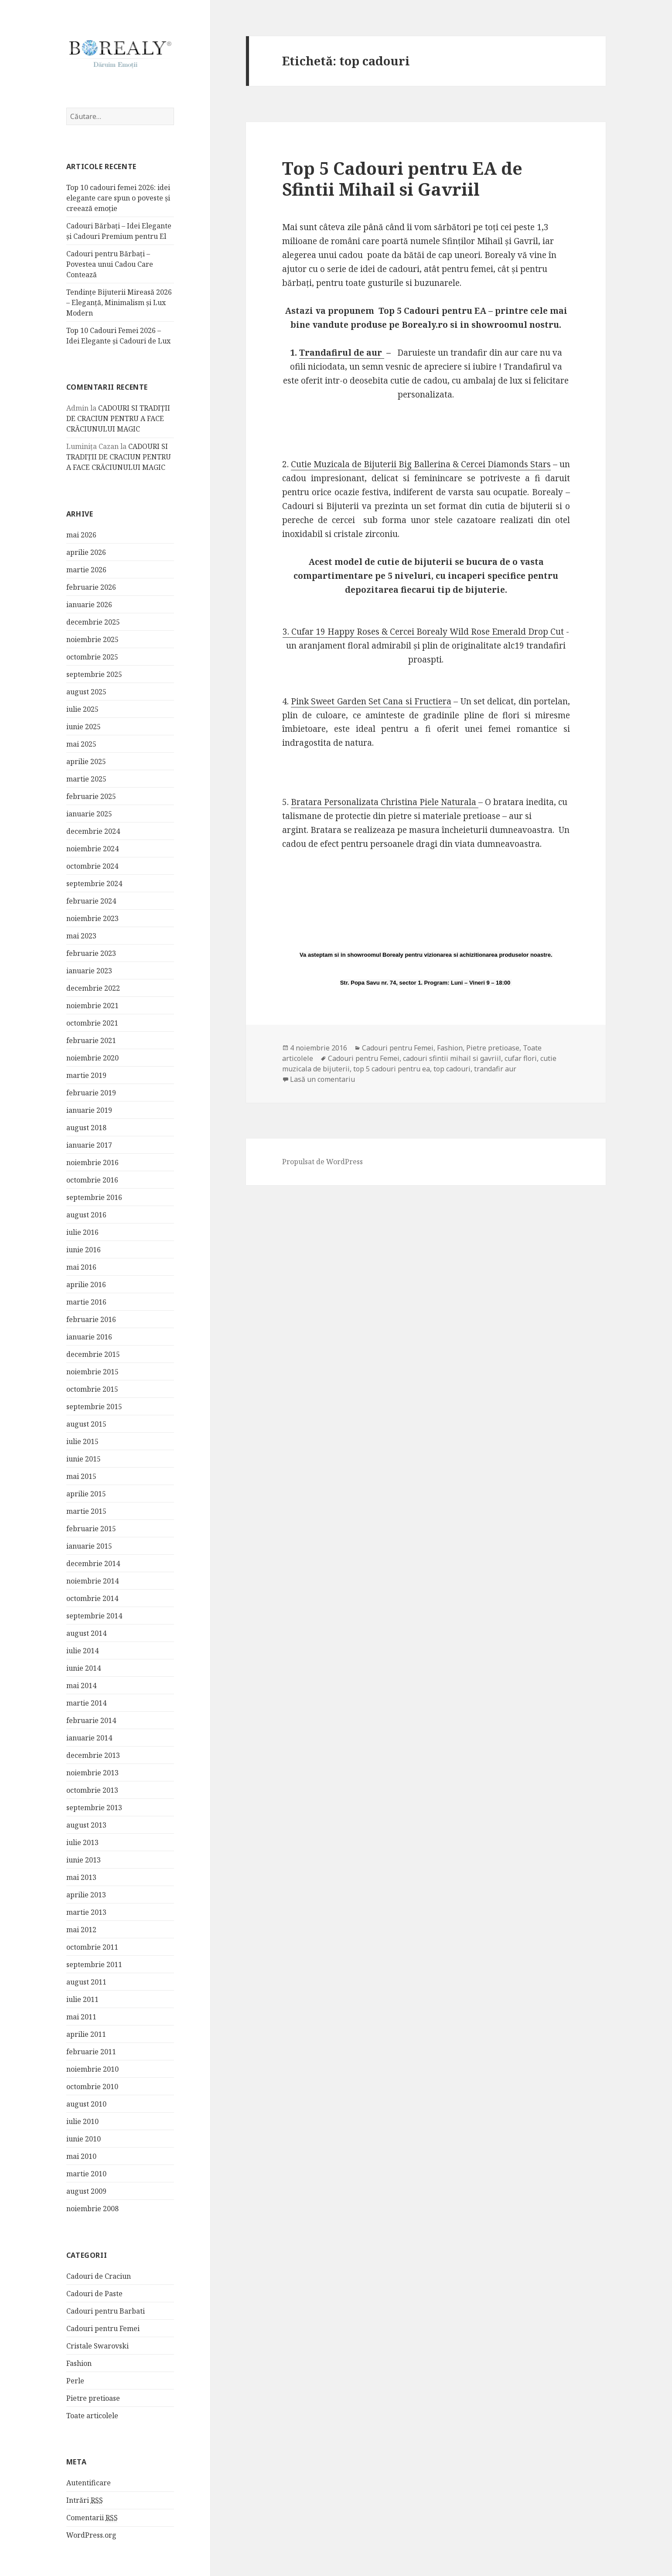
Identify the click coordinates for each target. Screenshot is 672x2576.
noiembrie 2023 (92, 918)
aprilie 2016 (86, 1284)
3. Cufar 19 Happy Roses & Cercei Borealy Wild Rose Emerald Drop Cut (423, 631)
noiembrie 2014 (92, 1580)
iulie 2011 (82, 1999)
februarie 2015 (91, 1528)
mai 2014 (81, 1685)
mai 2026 (81, 534)
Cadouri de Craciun (98, 2275)
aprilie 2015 (86, 1493)
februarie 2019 (91, 1092)
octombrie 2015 (92, 1388)
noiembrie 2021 (92, 1005)
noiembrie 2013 (92, 1772)
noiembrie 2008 (92, 2208)
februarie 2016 (91, 1319)
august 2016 (86, 1214)
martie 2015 (86, 1511)
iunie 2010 (83, 2138)
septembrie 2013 (94, 1807)
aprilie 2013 (86, 1894)
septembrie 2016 (94, 1197)
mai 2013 (81, 1877)
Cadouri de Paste (94, 2293)
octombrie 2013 (92, 1789)
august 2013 (86, 1824)
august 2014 (86, 1633)
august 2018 (86, 1127)
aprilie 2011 (86, 2034)
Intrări (84, 2500)
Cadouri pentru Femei (103, 2328)
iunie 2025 (83, 726)
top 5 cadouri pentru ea (391, 1069)
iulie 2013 (82, 1842)
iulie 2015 (82, 1441)
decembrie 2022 (93, 987)
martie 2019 (86, 1075)
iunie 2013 (83, 1859)
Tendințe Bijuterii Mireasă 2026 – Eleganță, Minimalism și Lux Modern (119, 302)
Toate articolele (92, 2415)
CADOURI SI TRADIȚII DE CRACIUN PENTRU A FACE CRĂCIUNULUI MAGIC (118, 418)
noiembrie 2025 (92, 639)
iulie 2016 (82, 1232)
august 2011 (86, 1981)
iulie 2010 (82, 2121)
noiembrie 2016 (92, 1162)
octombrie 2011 (92, 1946)
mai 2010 (81, 2156)
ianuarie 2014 (89, 1737)
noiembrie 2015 (92, 1371)
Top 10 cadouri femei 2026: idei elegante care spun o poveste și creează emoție (118, 197)
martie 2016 (86, 1301)
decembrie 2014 (93, 1563)
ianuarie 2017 (89, 1144)
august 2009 (86, 2190)
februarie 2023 (91, 953)
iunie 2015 (83, 1458)
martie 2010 (86, 2173)
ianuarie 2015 (89, 1545)
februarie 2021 (91, 1040)
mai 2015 (81, 1476)
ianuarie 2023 (89, 970)
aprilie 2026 (86, 552)
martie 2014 (86, 1702)
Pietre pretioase (93, 2398)
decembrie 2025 (93, 621)
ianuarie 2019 (89, 1110)
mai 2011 (81, 2016)
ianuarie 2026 (89, 604)
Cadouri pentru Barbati (105, 2310)
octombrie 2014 (92, 1598)
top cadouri (452, 1069)
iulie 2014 (82, 1650)
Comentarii (92, 2517)
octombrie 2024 (92, 865)
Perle (75, 2380)
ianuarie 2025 (89, 813)
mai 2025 (81, 743)
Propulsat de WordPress (322, 1161)
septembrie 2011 (94, 1964)
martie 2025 (86, 778)
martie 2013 (86, 1912)
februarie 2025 (91, 796)
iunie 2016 (83, 1249)
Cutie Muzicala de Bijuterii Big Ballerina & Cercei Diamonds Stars (421, 464)
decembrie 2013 (93, 1755)
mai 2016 (81, 1266)
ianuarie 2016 (89, 1336)
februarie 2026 (91, 586)
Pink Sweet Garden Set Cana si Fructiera (371, 701)
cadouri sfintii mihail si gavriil (452, 1058)
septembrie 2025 (94, 674)
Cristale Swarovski (97, 2345)
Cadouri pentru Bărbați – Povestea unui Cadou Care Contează (109, 263)
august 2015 (86, 1423)
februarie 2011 (91, 2051)
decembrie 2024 (93, 831)
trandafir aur (495, 1069)
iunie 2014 (83, 1667)
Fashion (79, 2363)
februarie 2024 (91, 900)
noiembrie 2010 (92, 2068)
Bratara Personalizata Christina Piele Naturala (384, 802)
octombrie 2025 (92, 656)
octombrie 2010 (92, 2086)
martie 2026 (86, 569)
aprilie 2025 (86, 761)
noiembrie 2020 (92, 1057)
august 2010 (86, 2103)
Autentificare (88, 2482)
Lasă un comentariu (322, 1079)
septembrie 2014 (94, 1615)
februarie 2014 (91, 1720)
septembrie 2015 (94, 1406)
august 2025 (86, 691)
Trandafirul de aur (341, 352)
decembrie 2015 (93, 1354)
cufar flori (521, 1058)
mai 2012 (81, 1929)
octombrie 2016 (92, 1179)
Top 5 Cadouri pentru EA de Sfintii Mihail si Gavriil (402, 178)
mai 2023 (81, 935)
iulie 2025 (82, 709)
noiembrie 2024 (92, 848)
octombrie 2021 (92, 1022)
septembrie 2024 (94, 883)
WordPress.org (91, 2534)
